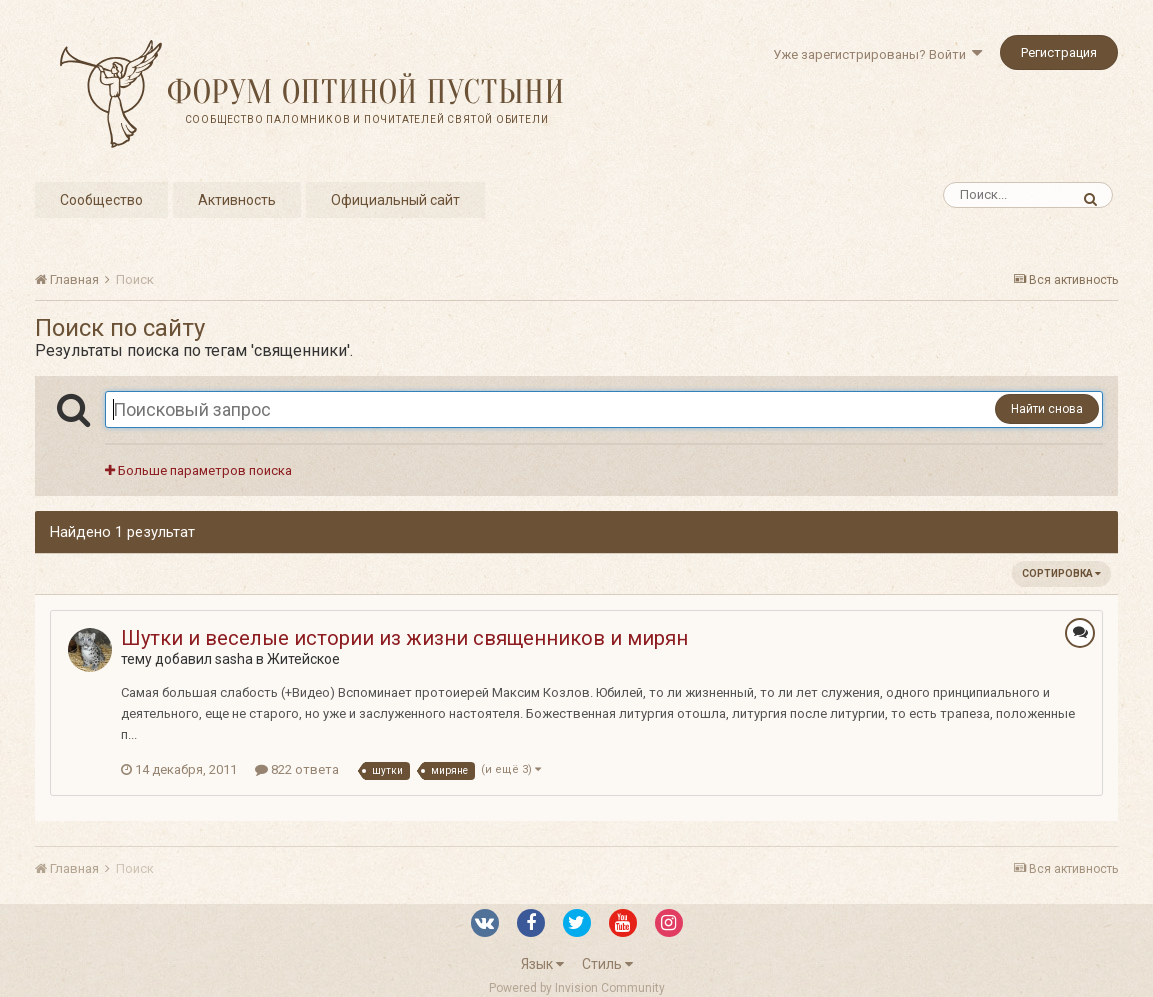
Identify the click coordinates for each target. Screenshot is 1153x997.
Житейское (303, 659)
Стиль (607, 964)
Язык (542, 964)
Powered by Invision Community (577, 988)
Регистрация (1059, 52)
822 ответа (297, 769)
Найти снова (1047, 409)
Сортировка (1061, 573)
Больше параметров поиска (198, 470)
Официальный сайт (395, 200)
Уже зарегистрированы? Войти (877, 54)
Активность (237, 200)
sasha (234, 659)
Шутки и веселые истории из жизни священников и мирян (404, 638)
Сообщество (101, 200)
